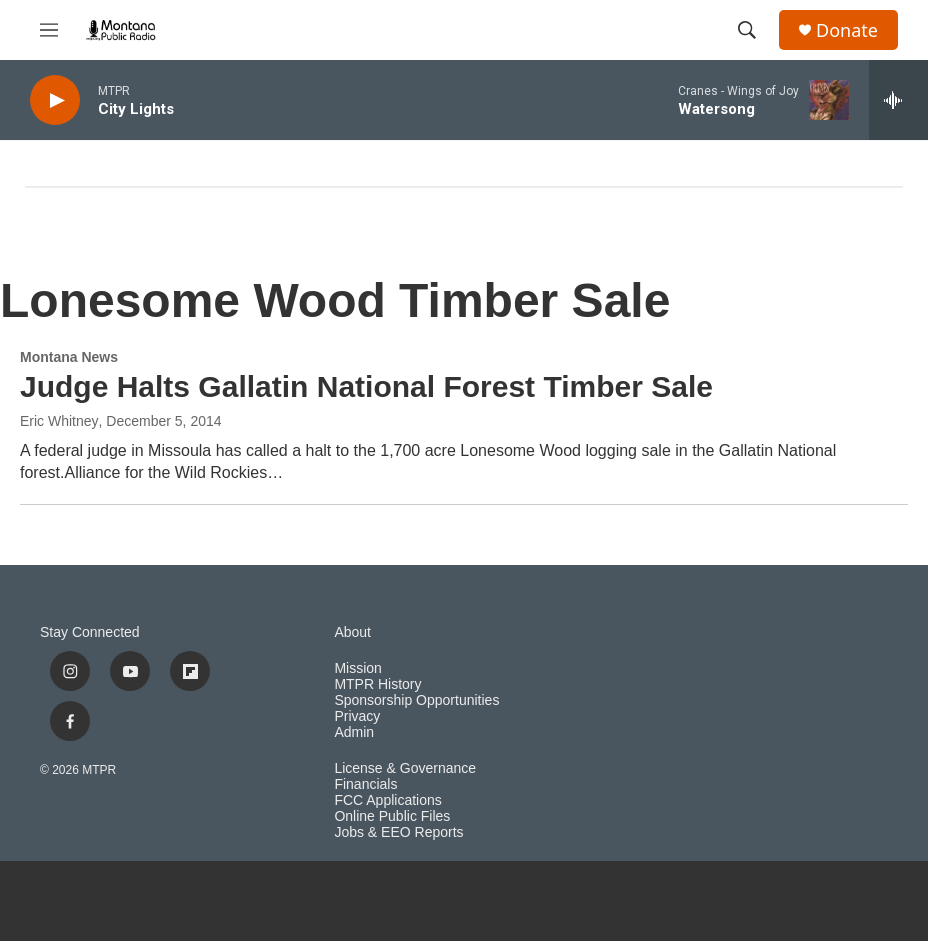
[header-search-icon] (747, 30)
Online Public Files (392, 816)
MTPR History (377, 684)
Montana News (69, 357)
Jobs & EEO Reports (398, 832)
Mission (357, 668)
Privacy (357, 716)
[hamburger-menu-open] (49, 30)
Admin (354, 732)
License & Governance (405, 768)
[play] (55, 100)
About (352, 632)
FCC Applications (387, 800)
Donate (847, 30)
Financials (365, 784)
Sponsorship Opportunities (416, 700)
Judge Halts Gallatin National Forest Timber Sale (366, 386)
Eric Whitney (59, 421)
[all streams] (898, 100)
